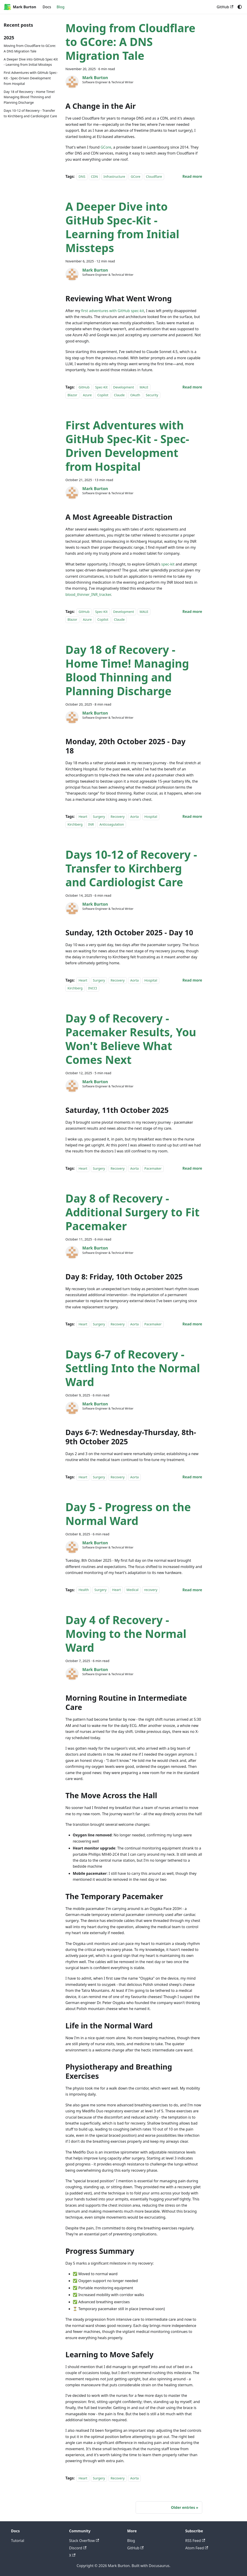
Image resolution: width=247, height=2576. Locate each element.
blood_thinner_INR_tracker (88, 594)
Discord (77, 2547)
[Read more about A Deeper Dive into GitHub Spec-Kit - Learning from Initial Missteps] (192, 387)
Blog (61, 6)
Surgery (99, 816)
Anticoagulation (111, 824)
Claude (119, 395)
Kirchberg (75, 824)
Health (84, 1590)
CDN (94, 176)
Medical (132, 1590)
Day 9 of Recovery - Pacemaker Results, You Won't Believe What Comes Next (130, 1039)
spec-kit (168, 564)
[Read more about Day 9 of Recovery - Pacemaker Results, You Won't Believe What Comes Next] (192, 1168)
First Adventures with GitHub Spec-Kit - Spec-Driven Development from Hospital (31, 78)
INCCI (92, 988)
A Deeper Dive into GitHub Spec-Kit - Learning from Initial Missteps (31, 62)
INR (91, 824)
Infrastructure (114, 176)
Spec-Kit (101, 387)
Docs (46, 6)
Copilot (102, 395)
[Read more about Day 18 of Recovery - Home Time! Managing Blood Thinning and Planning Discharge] (192, 816)
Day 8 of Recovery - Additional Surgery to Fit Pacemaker (132, 1212)
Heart (83, 816)
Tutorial (17, 2540)
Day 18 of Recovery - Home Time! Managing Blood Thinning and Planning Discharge (29, 97)
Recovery (118, 816)
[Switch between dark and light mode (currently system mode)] (239, 7)
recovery (150, 1590)
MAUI (144, 387)
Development (123, 387)
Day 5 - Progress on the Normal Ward (128, 1513)
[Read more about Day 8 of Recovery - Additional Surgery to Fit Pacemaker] (192, 1324)
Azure (87, 395)
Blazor (72, 395)
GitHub (225, 6)
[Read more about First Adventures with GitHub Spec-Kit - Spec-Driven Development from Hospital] (192, 611)
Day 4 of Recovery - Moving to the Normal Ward (125, 1633)
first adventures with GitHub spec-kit (112, 310)
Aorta (134, 816)
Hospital (150, 816)
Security (152, 395)
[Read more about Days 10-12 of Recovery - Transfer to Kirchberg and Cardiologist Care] (192, 980)
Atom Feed (196, 2547)
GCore (106, 147)
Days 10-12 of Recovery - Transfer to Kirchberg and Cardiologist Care (30, 113)
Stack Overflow (84, 2540)
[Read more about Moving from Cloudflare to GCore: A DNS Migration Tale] (192, 176)
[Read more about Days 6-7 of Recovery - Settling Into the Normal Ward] (192, 1476)
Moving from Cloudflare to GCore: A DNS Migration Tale (30, 48)
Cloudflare (154, 176)
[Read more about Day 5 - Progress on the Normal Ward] (192, 1589)
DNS (82, 176)
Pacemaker (153, 1168)
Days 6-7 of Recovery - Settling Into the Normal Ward (132, 1368)
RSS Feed (195, 2540)
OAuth (135, 395)
